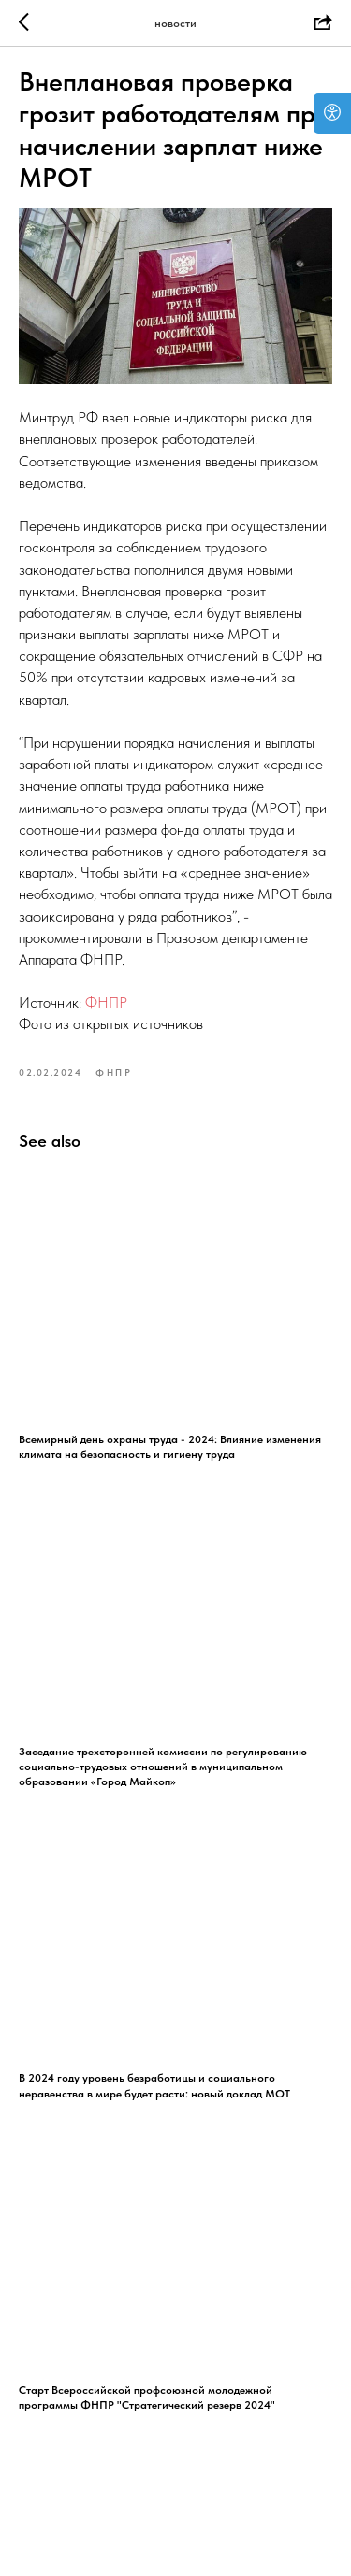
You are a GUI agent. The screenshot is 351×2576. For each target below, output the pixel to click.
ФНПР (106, 1002)
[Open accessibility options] (332, 113)
